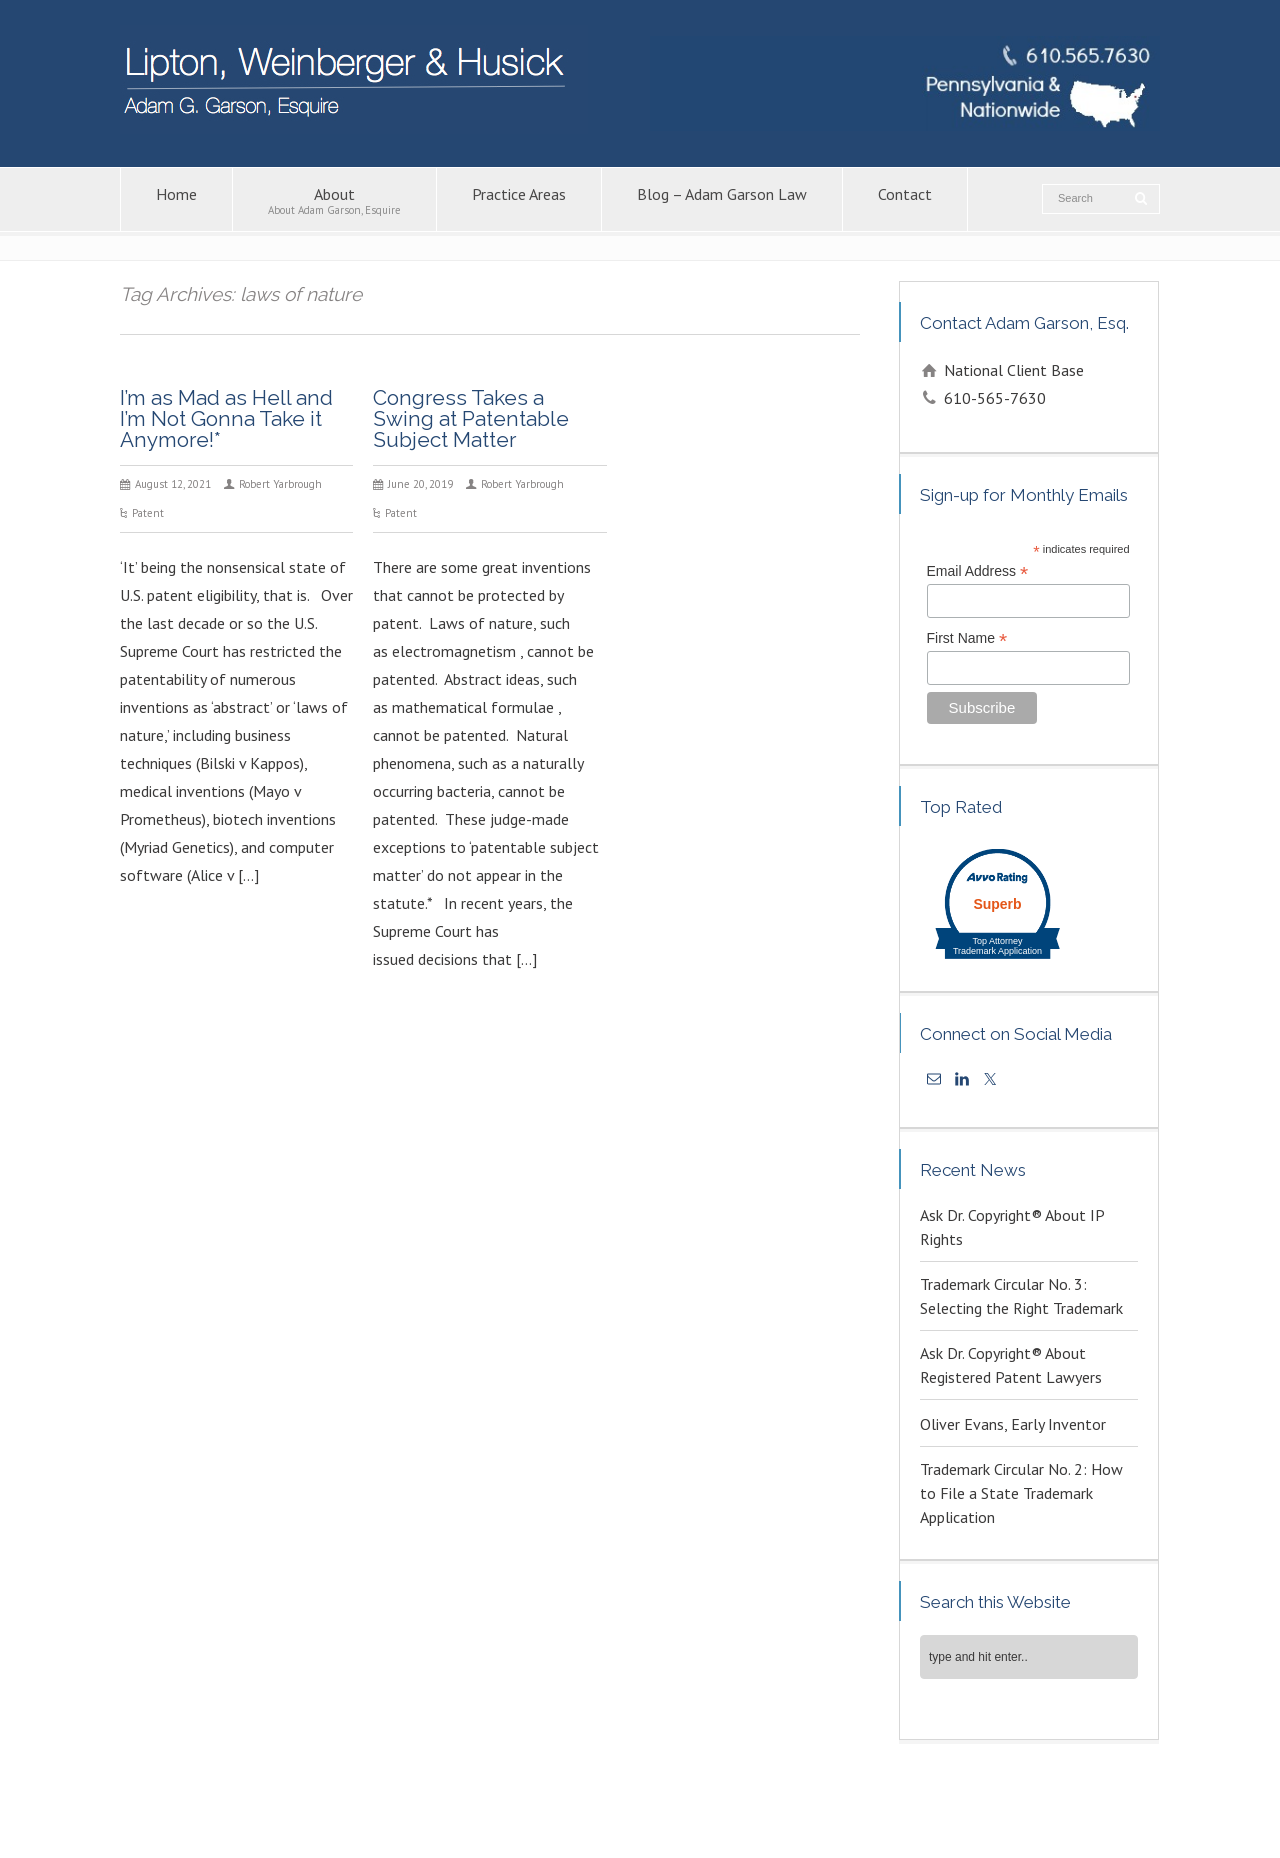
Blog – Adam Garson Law (722, 200)
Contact (905, 200)
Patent (148, 513)
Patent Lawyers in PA (853, 1794)
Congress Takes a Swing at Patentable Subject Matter (471, 418)
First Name (967, 638)
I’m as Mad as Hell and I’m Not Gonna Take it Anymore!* (226, 418)
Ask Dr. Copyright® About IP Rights (1012, 1227)
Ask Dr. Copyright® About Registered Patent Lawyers (1011, 1365)
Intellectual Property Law (496, 1794)
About (334, 200)
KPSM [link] (978, 1815)
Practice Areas (519, 200)
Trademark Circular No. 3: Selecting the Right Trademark (1021, 1296)
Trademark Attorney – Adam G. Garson (1029, 1794)
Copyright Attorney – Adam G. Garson (681, 1794)
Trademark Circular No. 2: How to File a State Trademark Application (1021, 1493)
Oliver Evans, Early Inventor (1013, 1424)
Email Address (978, 571)
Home (176, 200)
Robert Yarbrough (280, 484)
